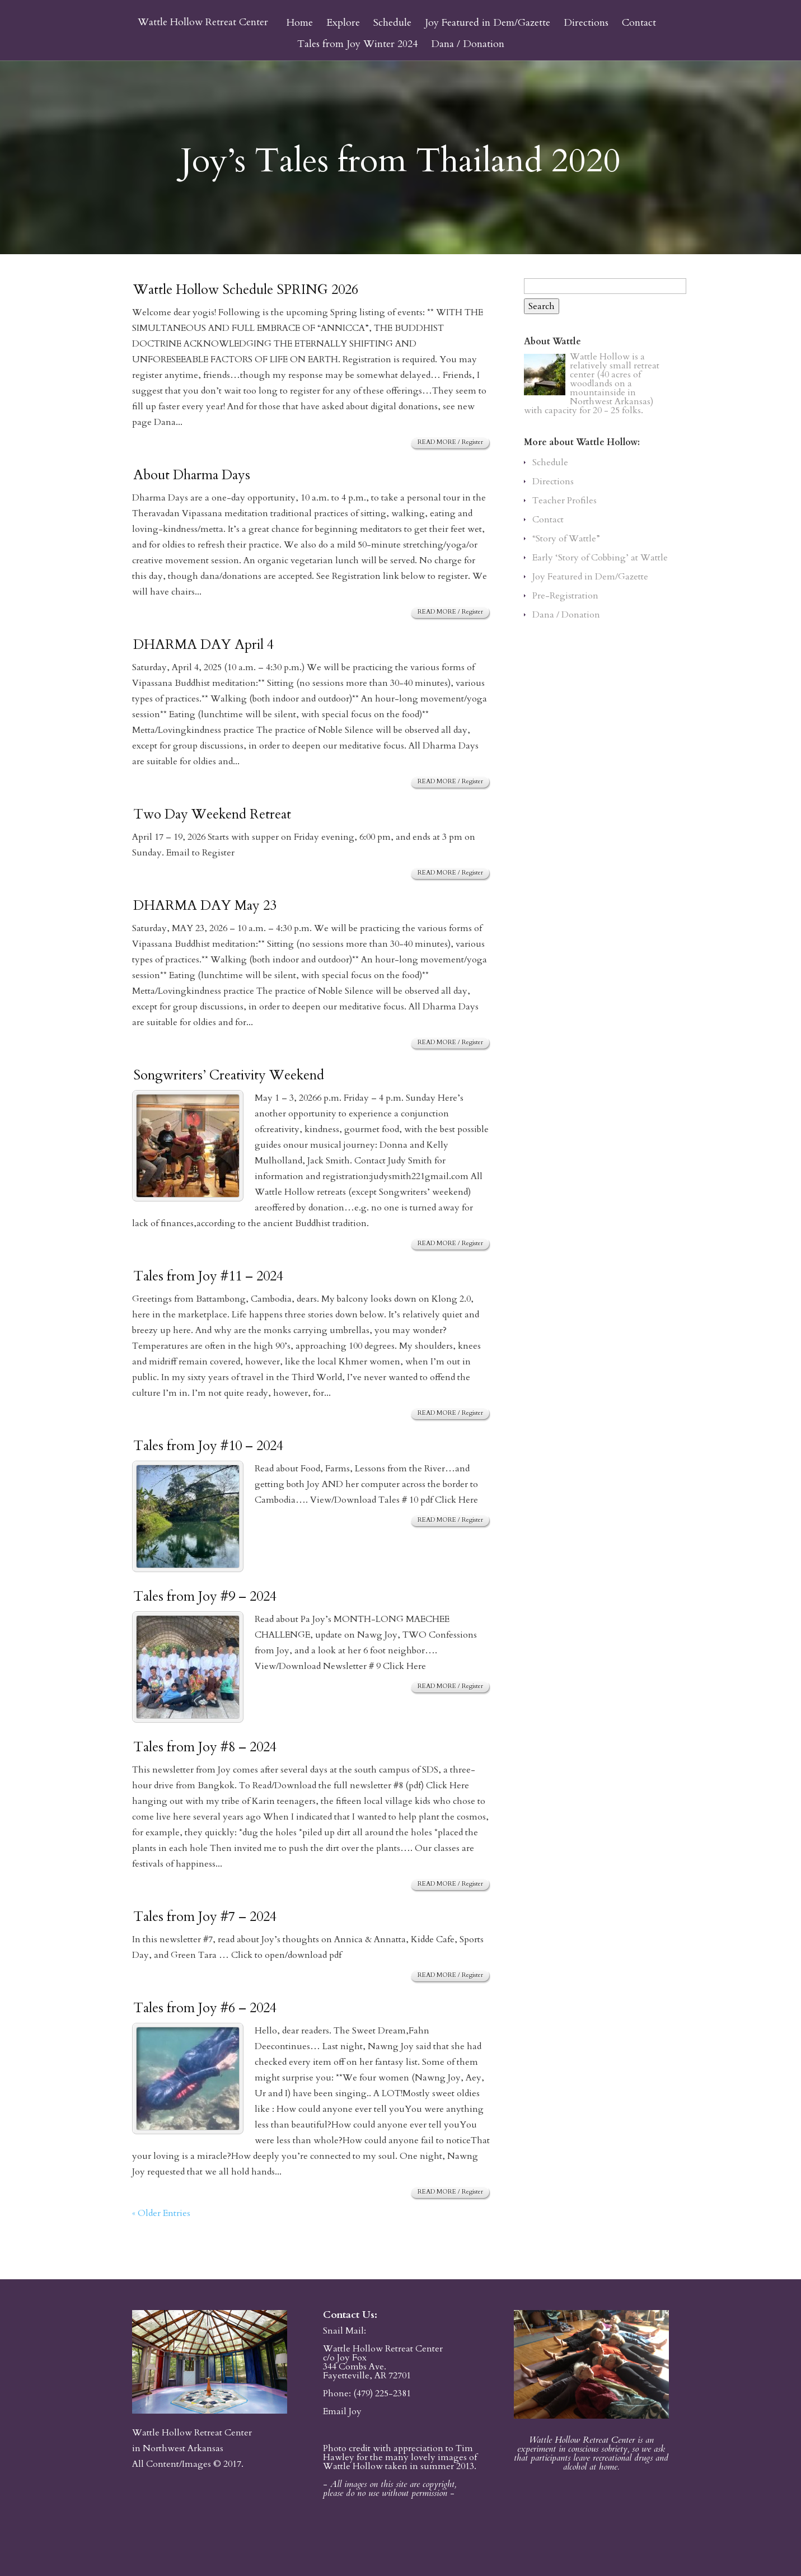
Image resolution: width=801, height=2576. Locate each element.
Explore (343, 24)
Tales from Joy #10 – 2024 (208, 1446)
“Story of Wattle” (566, 538)
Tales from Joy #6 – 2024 (205, 2008)
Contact (639, 24)
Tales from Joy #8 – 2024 (205, 1747)
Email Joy (342, 2411)
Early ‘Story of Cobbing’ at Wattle (600, 557)
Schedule (392, 24)
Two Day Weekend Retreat (212, 814)
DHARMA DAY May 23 (205, 905)
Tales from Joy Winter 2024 (357, 45)
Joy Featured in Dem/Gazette (487, 24)
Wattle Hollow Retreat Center (203, 22)
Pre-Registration (565, 596)
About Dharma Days (191, 475)
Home (300, 24)
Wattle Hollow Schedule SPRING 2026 (245, 289)
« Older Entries (161, 2213)
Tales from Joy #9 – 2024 (205, 1596)
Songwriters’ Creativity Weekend (228, 1075)
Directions (586, 24)
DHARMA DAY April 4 (203, 644)
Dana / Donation (467, 45)
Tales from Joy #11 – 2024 (208, 1276)
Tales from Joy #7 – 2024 (205, 1917)
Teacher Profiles (564, 500)
